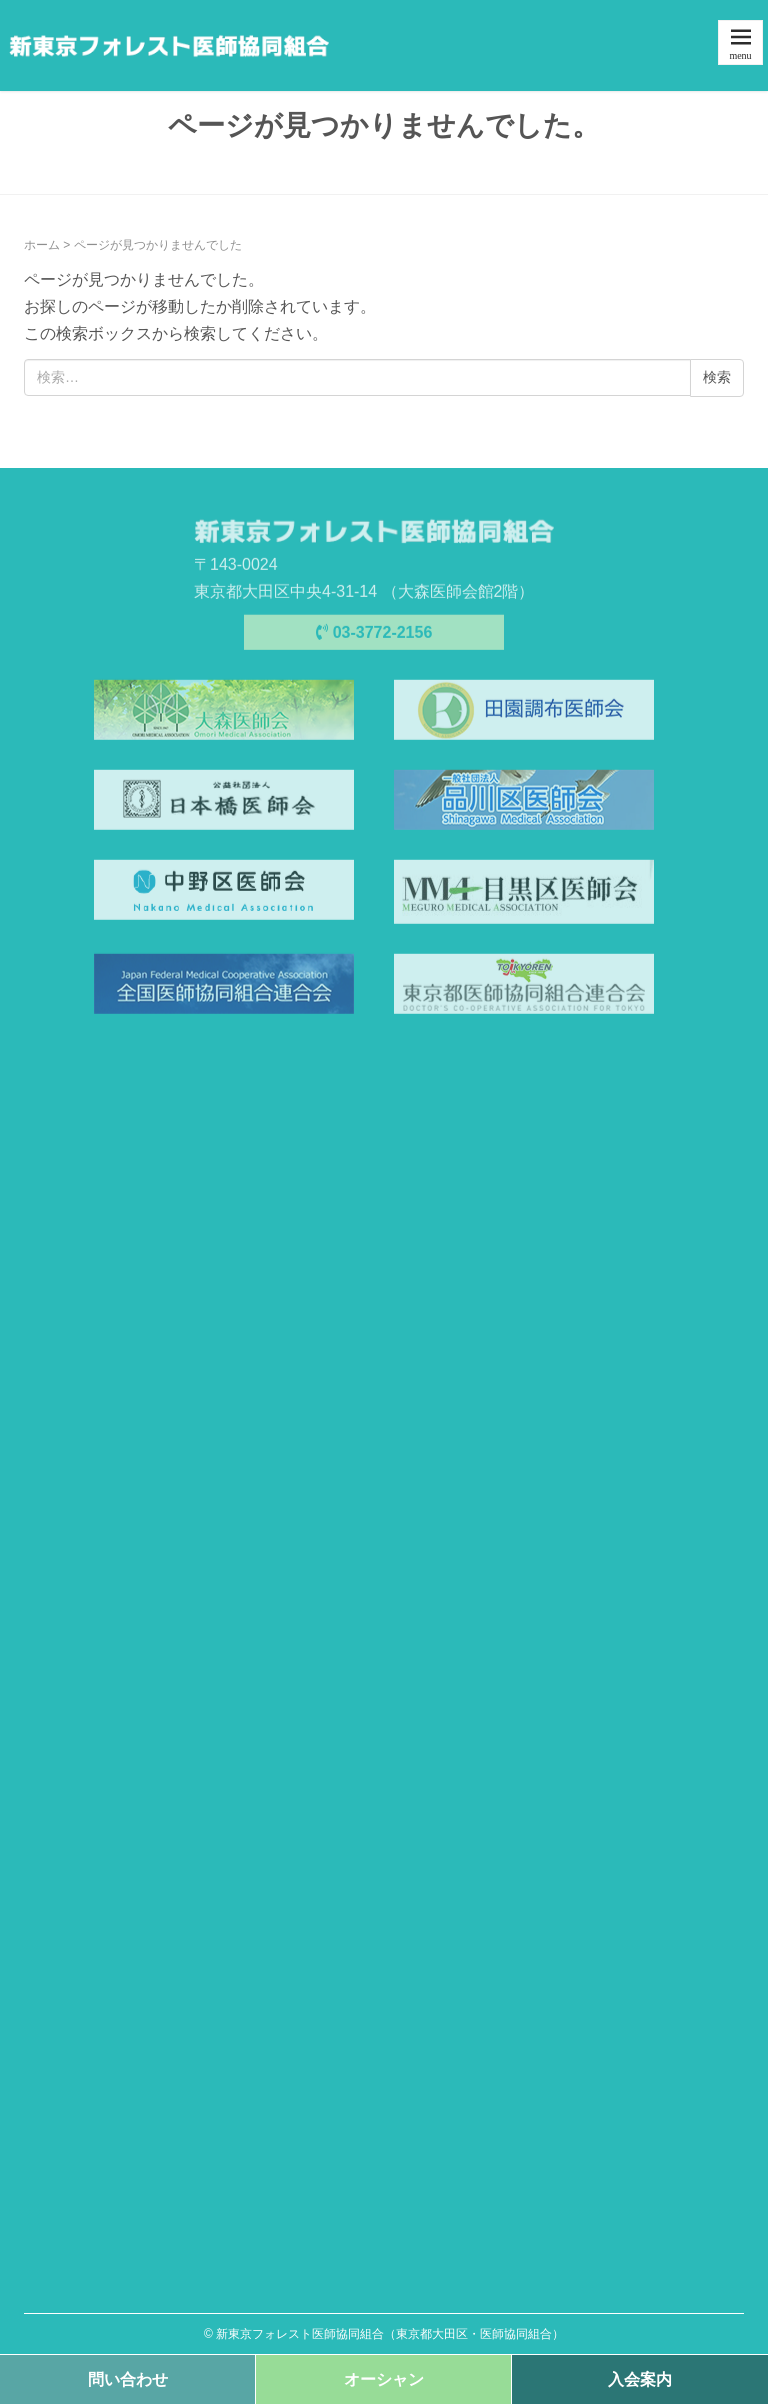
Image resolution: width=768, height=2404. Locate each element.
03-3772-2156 (374, 635)
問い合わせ (128, 2379)
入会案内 (640, 2379)
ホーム (42, 245)
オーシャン (384, 2379)
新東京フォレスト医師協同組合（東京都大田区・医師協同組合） (390, 2334)
